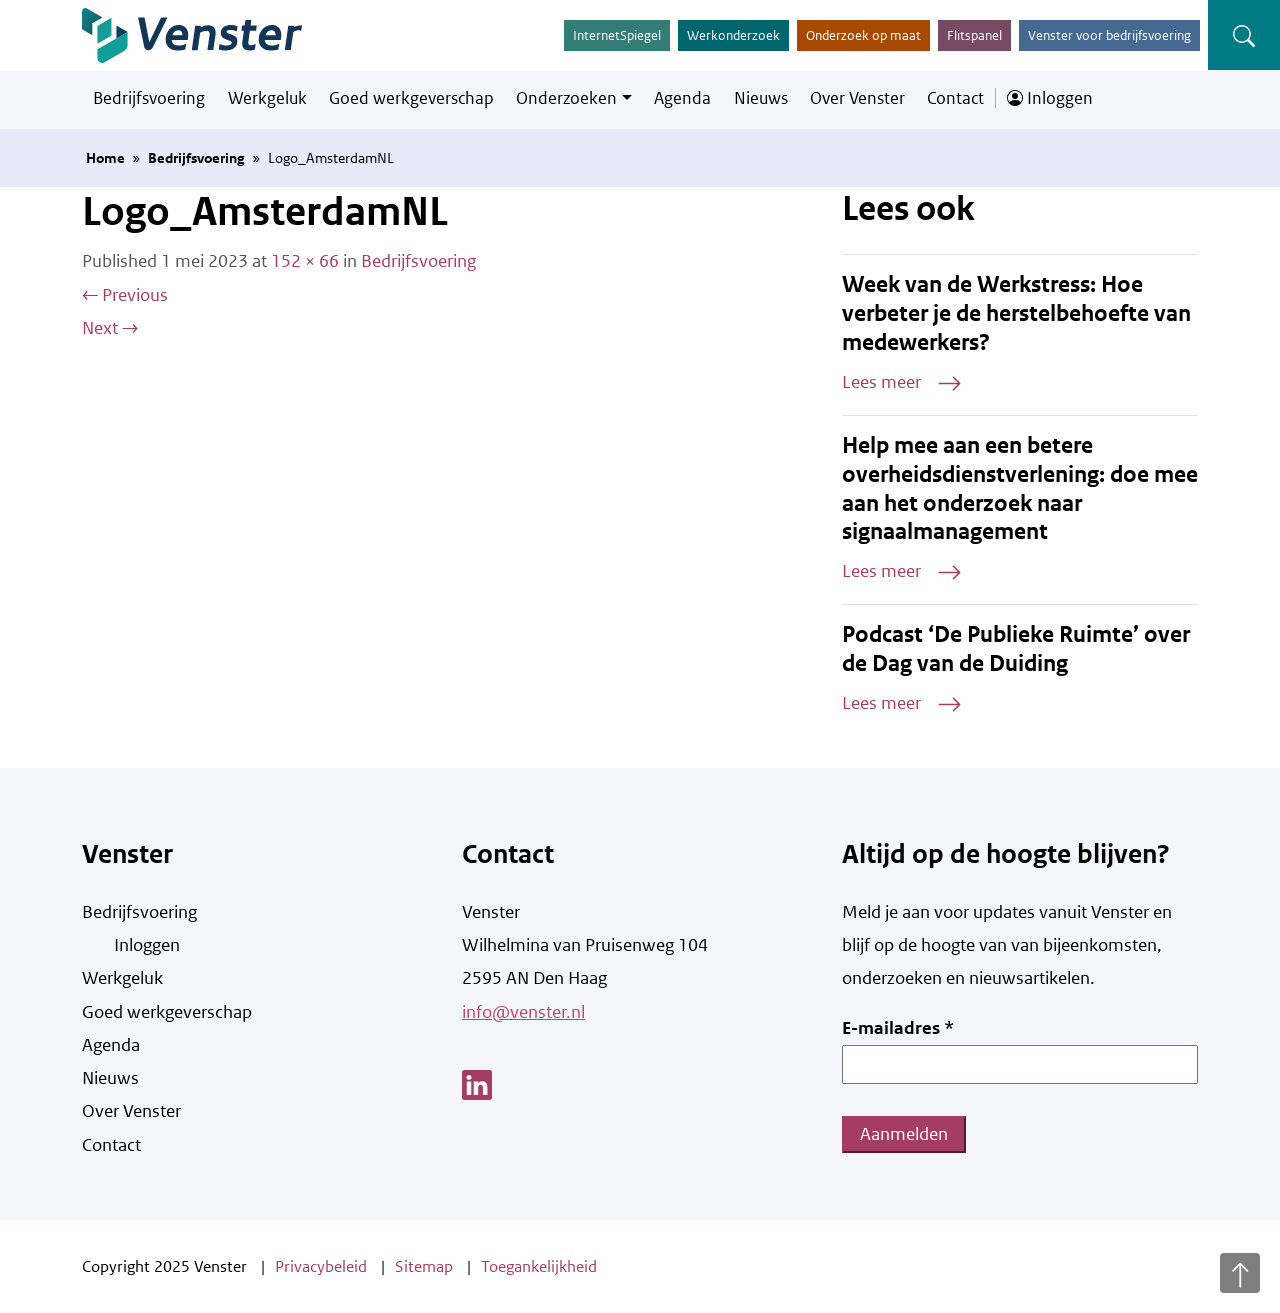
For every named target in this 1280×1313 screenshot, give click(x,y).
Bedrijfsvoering (149, 98)
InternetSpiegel (617, 35)
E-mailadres (898, 1028)
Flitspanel (974, 35)
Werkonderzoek (733, 35)
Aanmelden (904, 1134)
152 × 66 (305, 261)
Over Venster (857, 98)
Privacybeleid (321, 1266)
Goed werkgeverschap (411, 98)
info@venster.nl (523, 1012)
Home (105, 158)
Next (110, 328)
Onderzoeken (566, 98)
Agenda (682, 98)
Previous (125, 295)
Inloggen (1050, 98)
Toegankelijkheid (539, 1266)
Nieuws (761, 98)
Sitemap (424, 1266)
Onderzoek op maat (863, 35)
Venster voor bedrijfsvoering (1109, 35)
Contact (955, 98)
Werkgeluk (267, 98)
